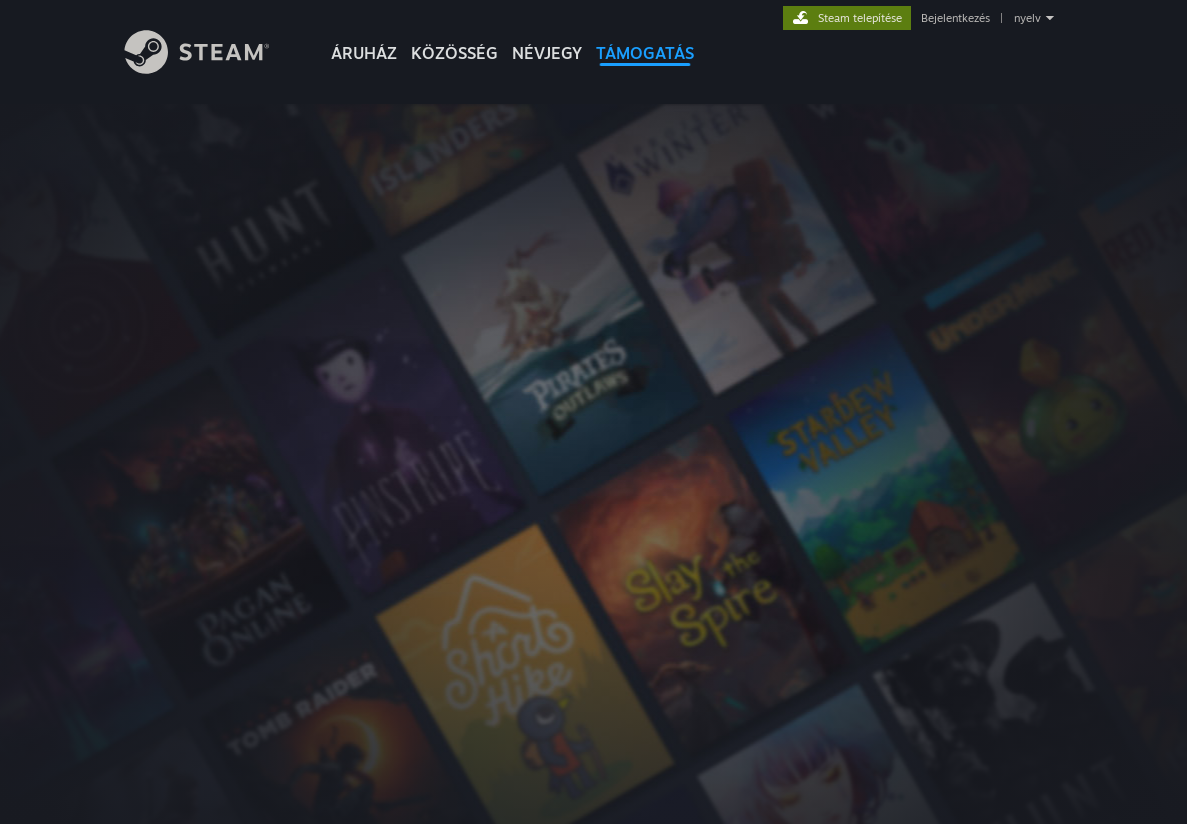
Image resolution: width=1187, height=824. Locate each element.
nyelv (1027, 18)
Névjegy (547, 53)
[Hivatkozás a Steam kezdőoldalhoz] (212, 68)
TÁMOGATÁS (645, 53)
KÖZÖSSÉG (454, 53)
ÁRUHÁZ (364, 53)
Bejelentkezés (955, 18)
